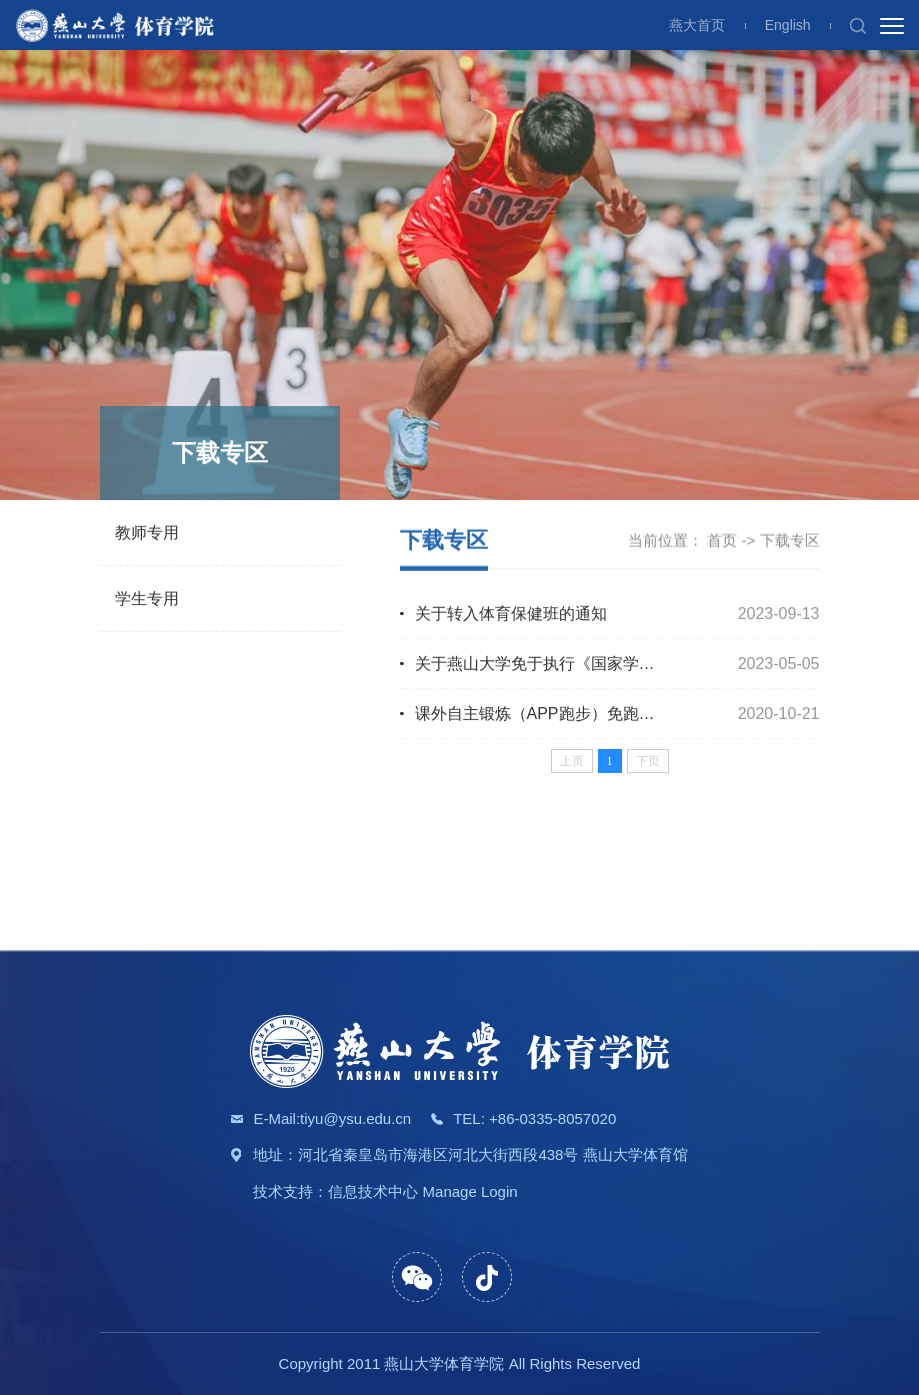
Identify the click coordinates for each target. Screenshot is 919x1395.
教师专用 (147, 533)
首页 (722, 540)
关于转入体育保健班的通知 (511, 614)
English (788, 25)
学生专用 (147, 599)
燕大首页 (697, 25)
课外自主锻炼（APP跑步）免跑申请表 (551, 714)
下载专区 (790, 540)
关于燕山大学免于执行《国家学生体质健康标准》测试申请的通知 (647, 664)
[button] (858, 25)
